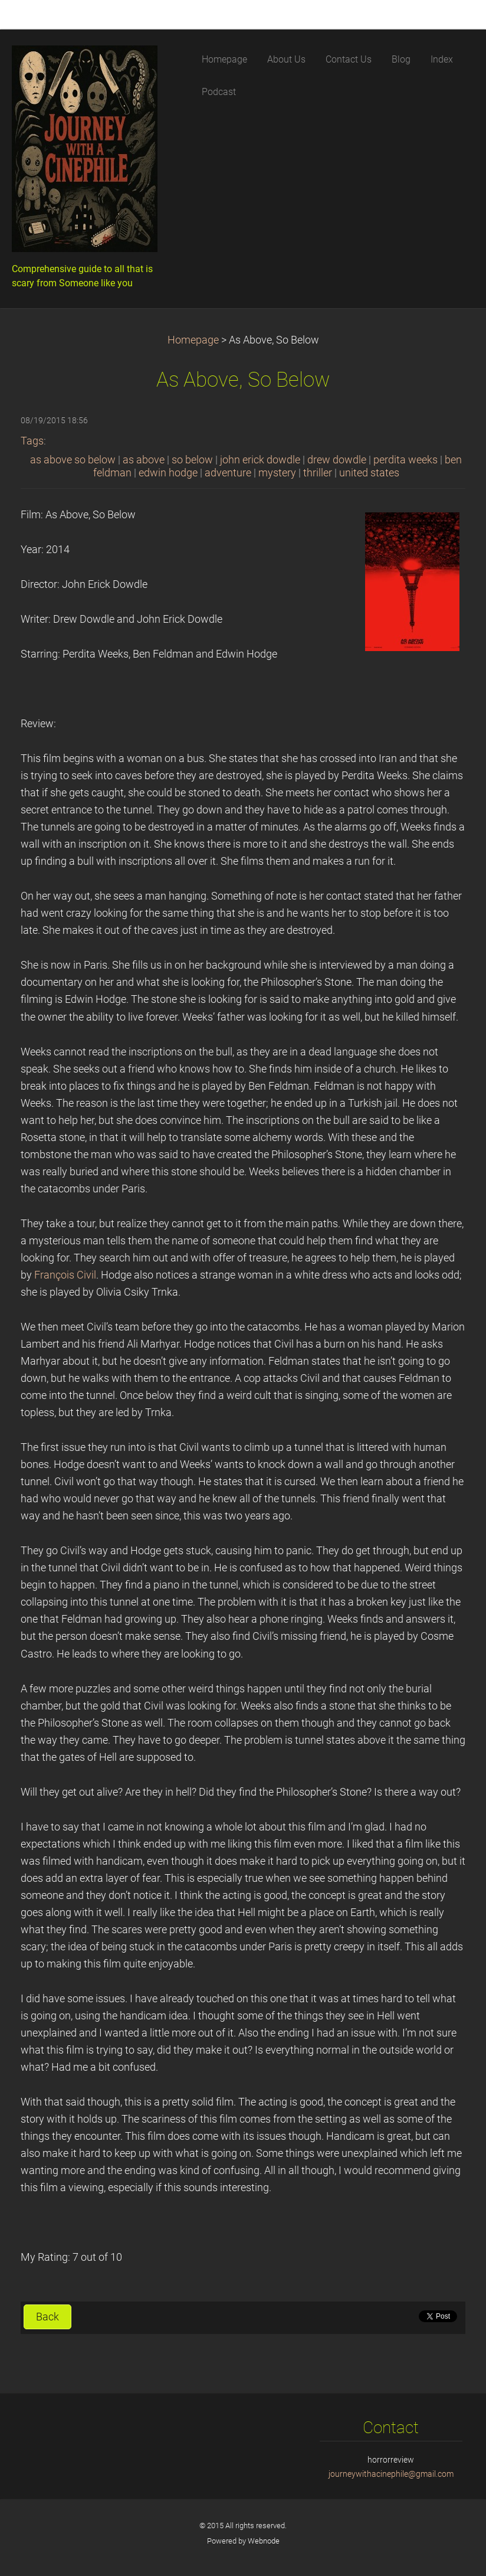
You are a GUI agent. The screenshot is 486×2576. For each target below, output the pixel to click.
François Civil (65, 1275)
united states (369, 473)
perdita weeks (405, 460)
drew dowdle (336, 460)
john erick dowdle (260, 460)
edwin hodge (168, 473)
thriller (317, 473)
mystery (277, 473)
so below (192, 460)
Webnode (264, 2540)
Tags (32, 441)
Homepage (193, 340)
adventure (228, 473)
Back (47, 2317)
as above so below (73, 460)
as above (144, 460)
